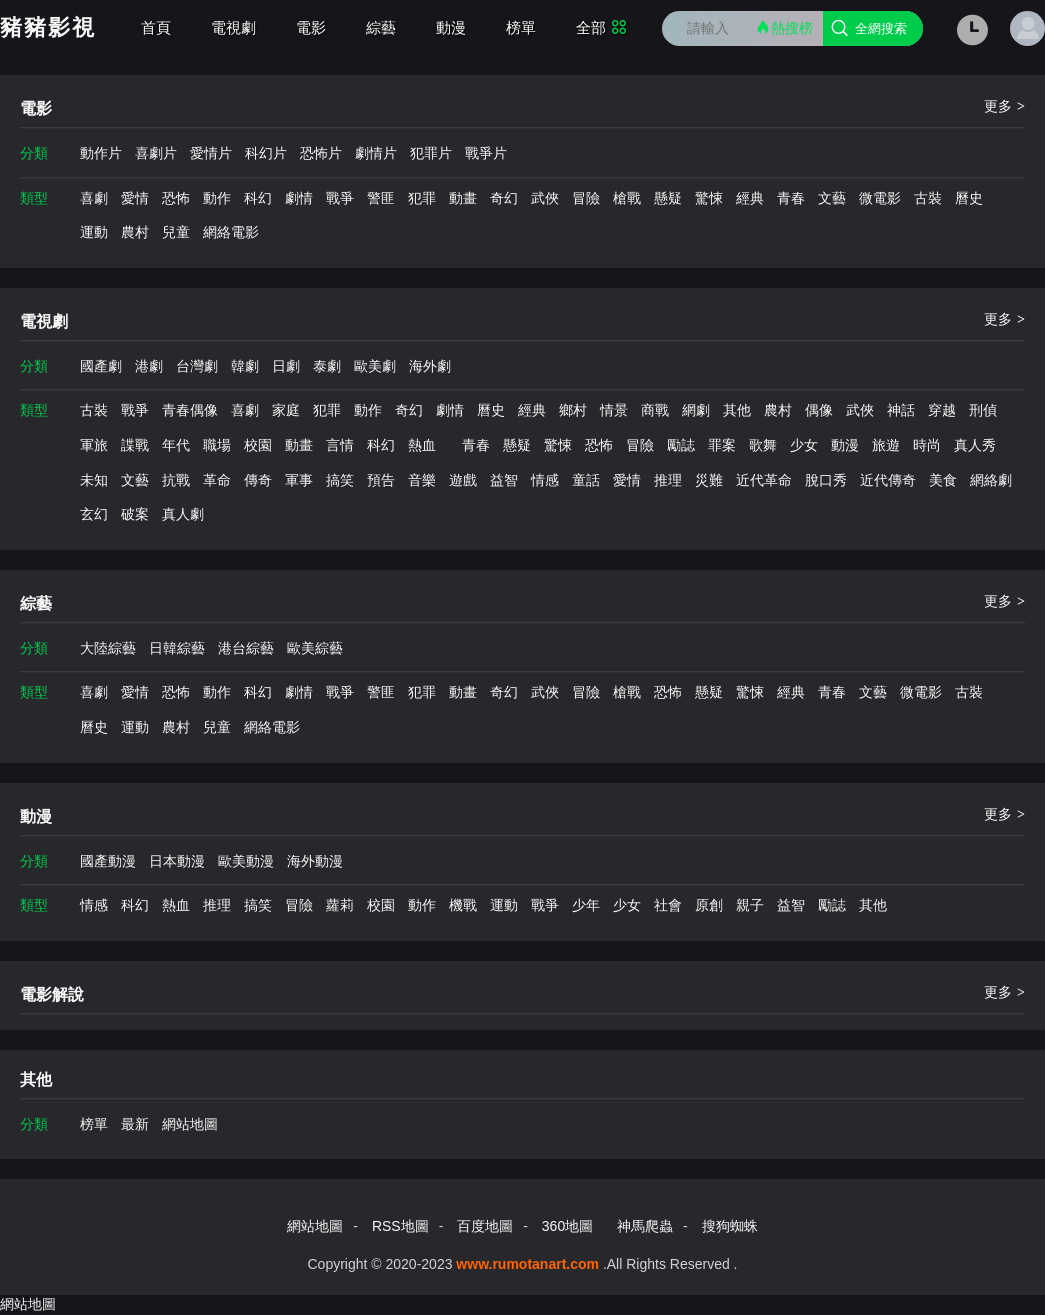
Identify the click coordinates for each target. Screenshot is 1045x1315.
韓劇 (245, 366)
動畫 (463, 198)
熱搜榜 (784, 27)
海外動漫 (315, 861)
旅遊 (886, 445)
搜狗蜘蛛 (730, 1226)
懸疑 (668, 198)
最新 (135, 1124)
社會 (668, 905)
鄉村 (573, 410)
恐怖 (176, 198)
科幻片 (266, 153)
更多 (1004, 106)
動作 (217, 198)
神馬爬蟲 (645, 1226)
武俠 (545, 198)
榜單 (521, 27)
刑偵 (983, 410)
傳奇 (258, 480)
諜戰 (135, 445)
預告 (381, 480)
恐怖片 (321, 153)
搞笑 (340, 480)
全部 (601, 27)
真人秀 (975, 445)
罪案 (722, 445)
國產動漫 (108, 861)
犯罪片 (431, 153)
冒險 (586, 198)
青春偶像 (190, 410)
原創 (709, 905)
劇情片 (376, 153)
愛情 (135, 198)
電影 (311, 27)
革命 (217, 480)
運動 (94, 232)
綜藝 (381, 27)
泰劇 (327, 366)
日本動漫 (177, 861)
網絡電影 (231, 232)
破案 (135, 514)
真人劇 (183, 514)
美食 (943, 480)
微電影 (880, 198)
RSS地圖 (400, 1226)
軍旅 (94, 445)
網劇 (696, 410)
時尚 (927, 445)
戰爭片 (486, 153)
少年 (586, 905)
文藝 (832, 198)
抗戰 (176, 480)
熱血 (422, 445)
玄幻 (94, 514)
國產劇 (101, 366)
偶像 (819, 410)
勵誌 (681, 445)
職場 (217, 445)
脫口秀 (826, 480)
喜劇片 (156, 153)
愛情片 (211, 153)
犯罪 (422, 198)
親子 (750, 905)
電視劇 (233, 27)
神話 (901, 410)
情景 (614, 410)
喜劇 (94, 198)
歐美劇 (375, 366)
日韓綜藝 (177, 648)
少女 (804, 445)
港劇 (149, 366)
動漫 (451, 27)
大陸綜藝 (108, 648)
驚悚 (709, 198)
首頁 (156, 27)
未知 (94, 480)
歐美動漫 (246, 861)
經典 (750, 198)
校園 (258, 445)
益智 (504, 480)
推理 (668, 480)
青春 (791, 198)
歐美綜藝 (315, 648)
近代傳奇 (888, 480)
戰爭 (340, 198)
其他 (737, 410)
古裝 (928, 198)
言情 (340, 445)
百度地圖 (485, 1226)
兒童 (176, 232)
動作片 (101, 153)
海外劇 (430, 366)
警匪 (381, 198)
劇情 (299, 198)
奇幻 (504, 198)
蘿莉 (340, 905)
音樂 (422, 480)
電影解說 (52, 994)
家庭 (286, 410)
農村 (135, 232)
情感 (545, 480)
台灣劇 (197, 366)
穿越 (942, 410)
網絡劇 (991, 480)
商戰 (655, 410)
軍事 (299, 480)
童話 (586, 480)
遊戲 (463, 480)
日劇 (286, 366)
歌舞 (763, 445)
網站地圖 (190, 1124)
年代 (176, 445)
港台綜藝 (246, 648)
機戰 (463, 905)
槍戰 (627, 198)
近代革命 (764, 480)
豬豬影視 (48, 27)
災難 (709, 480)
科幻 (258, 198)
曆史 (969, 198)
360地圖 (567, 1226)
